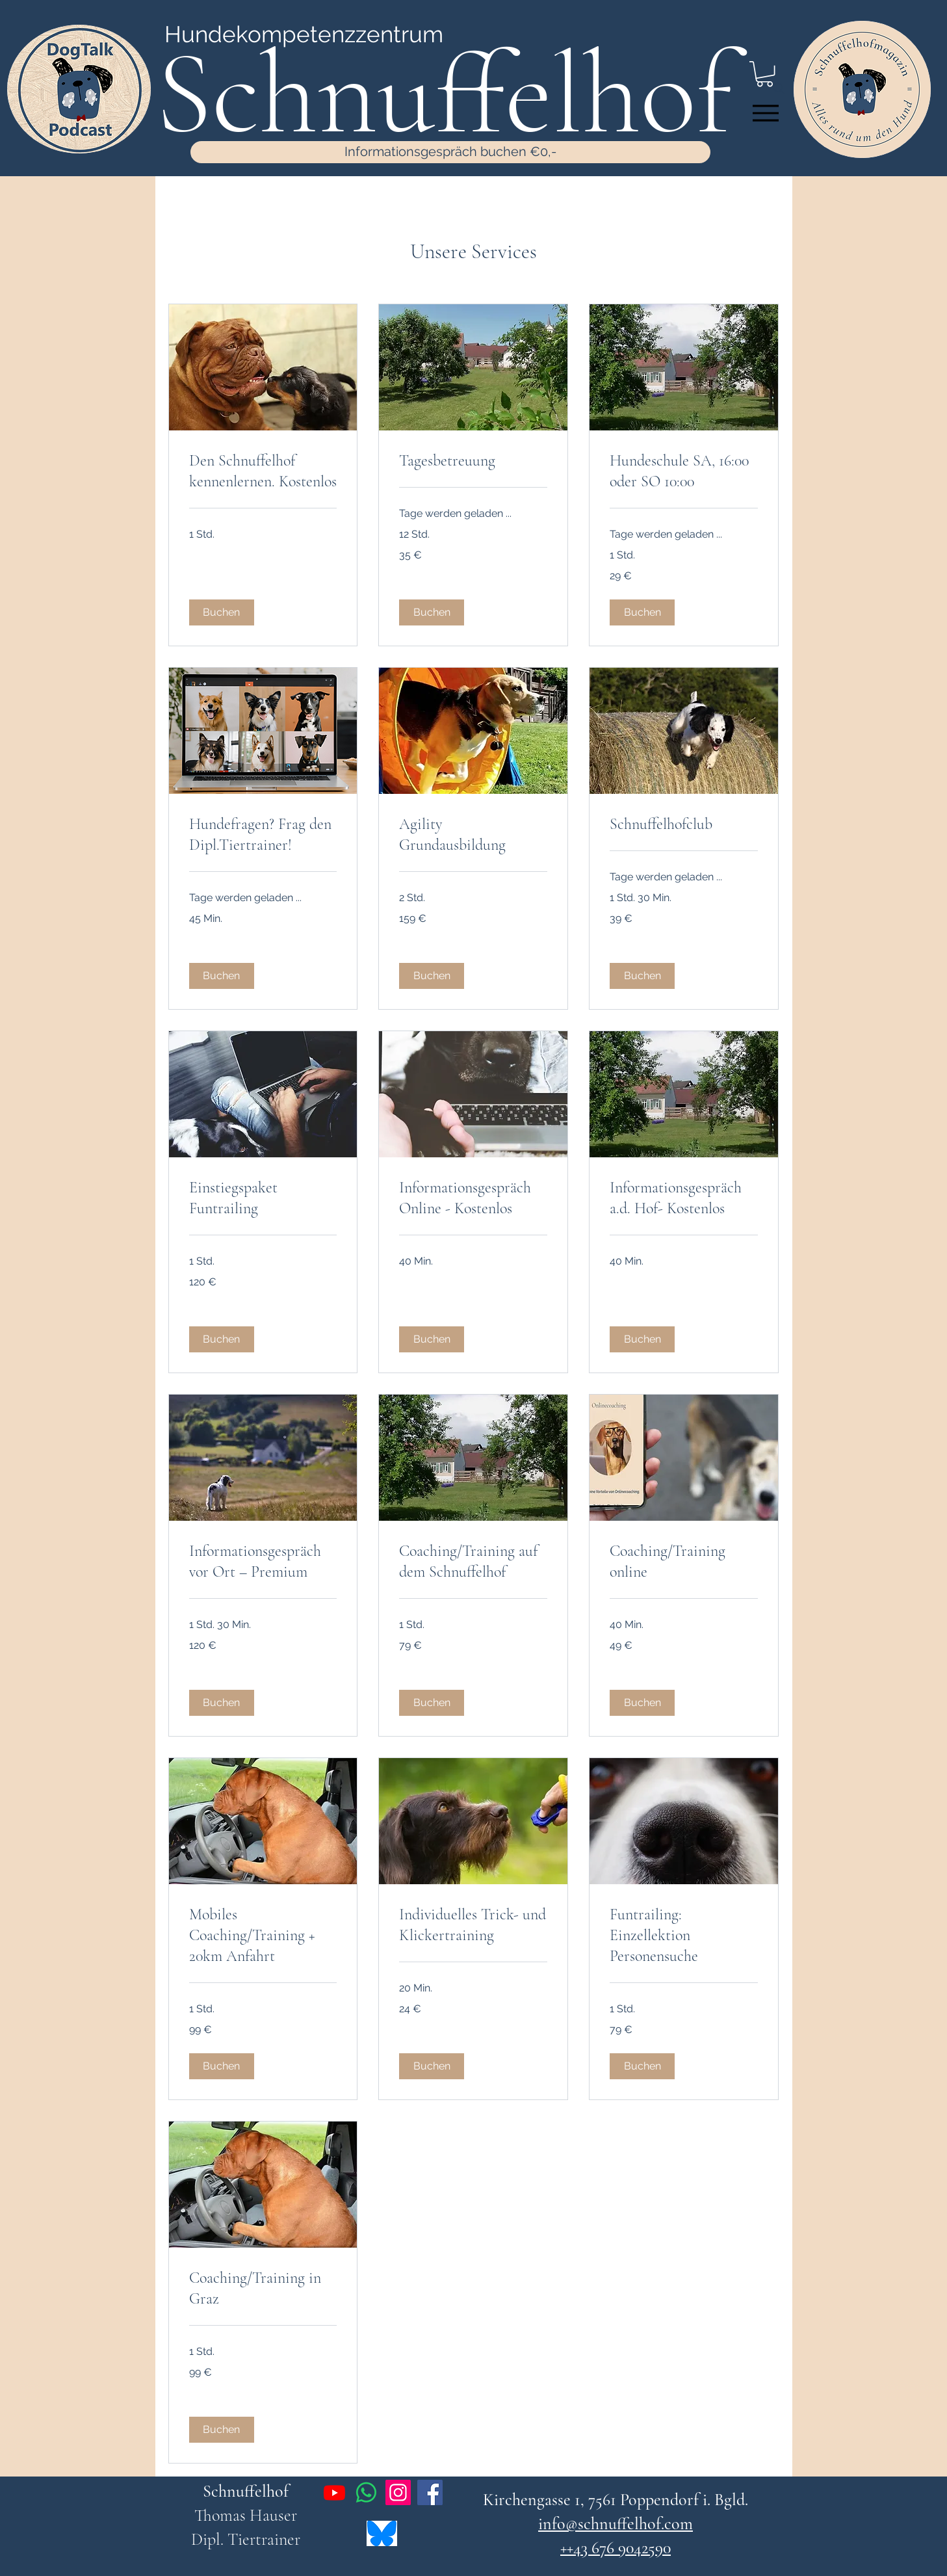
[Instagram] (398, 2492)
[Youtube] (334, 2492)
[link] (263, 471)
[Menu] (766, 113)
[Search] (778, 88)
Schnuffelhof (246, 2491)
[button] (221, 612)
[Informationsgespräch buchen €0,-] (450, 152)
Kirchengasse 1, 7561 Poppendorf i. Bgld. (615, 2500)
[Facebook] (430, 2492)
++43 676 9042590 (615, 2548)
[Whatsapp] (366, 2492)
